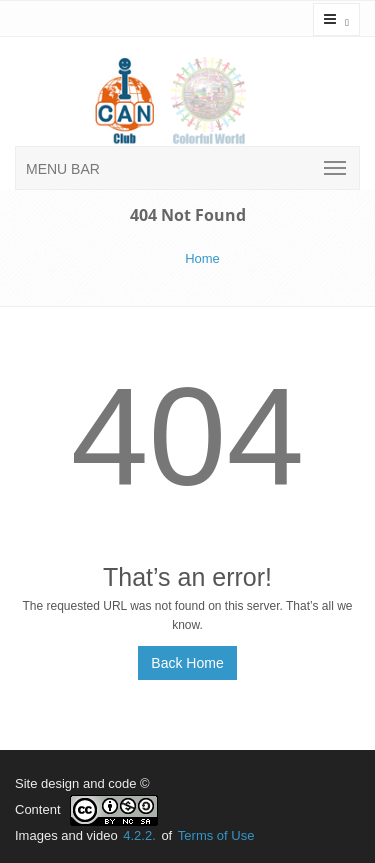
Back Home (187, 663)
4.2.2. (139, 835)
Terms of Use (216, 835)
